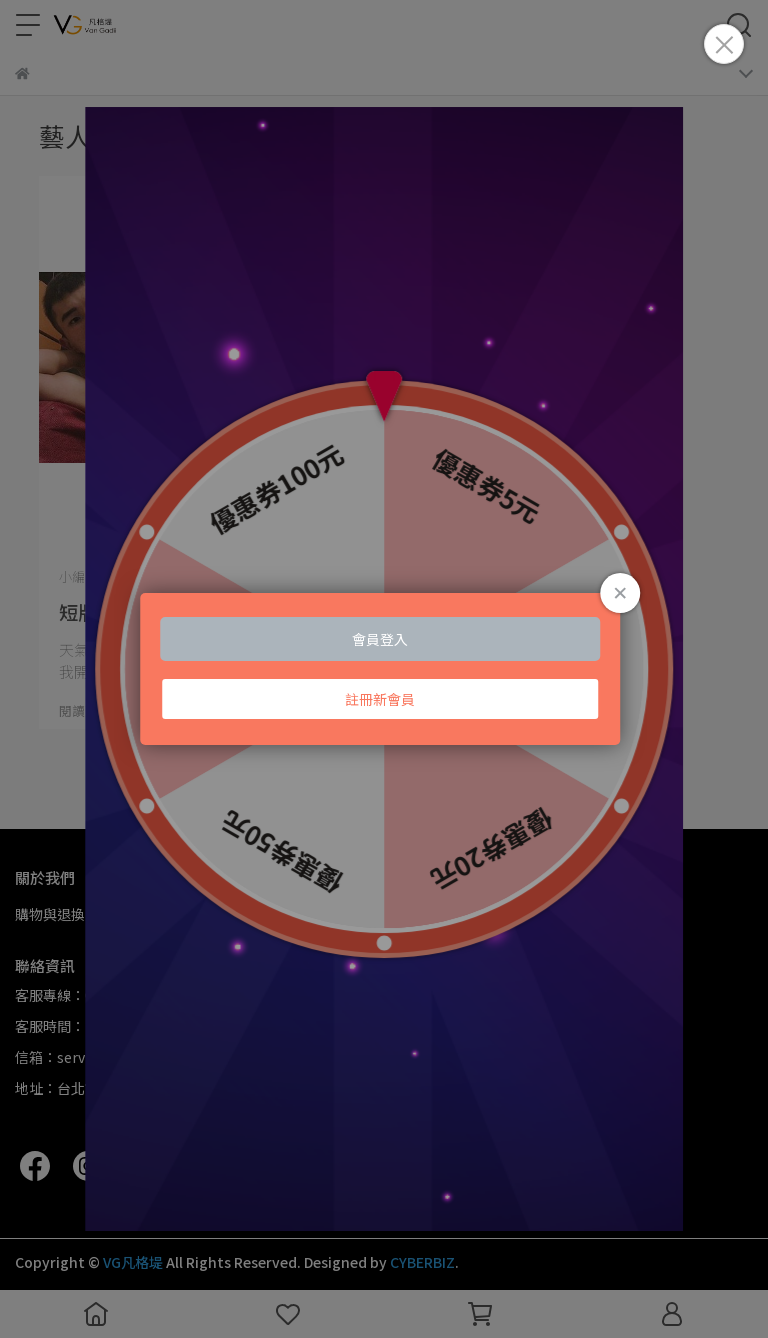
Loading (384, 669)
